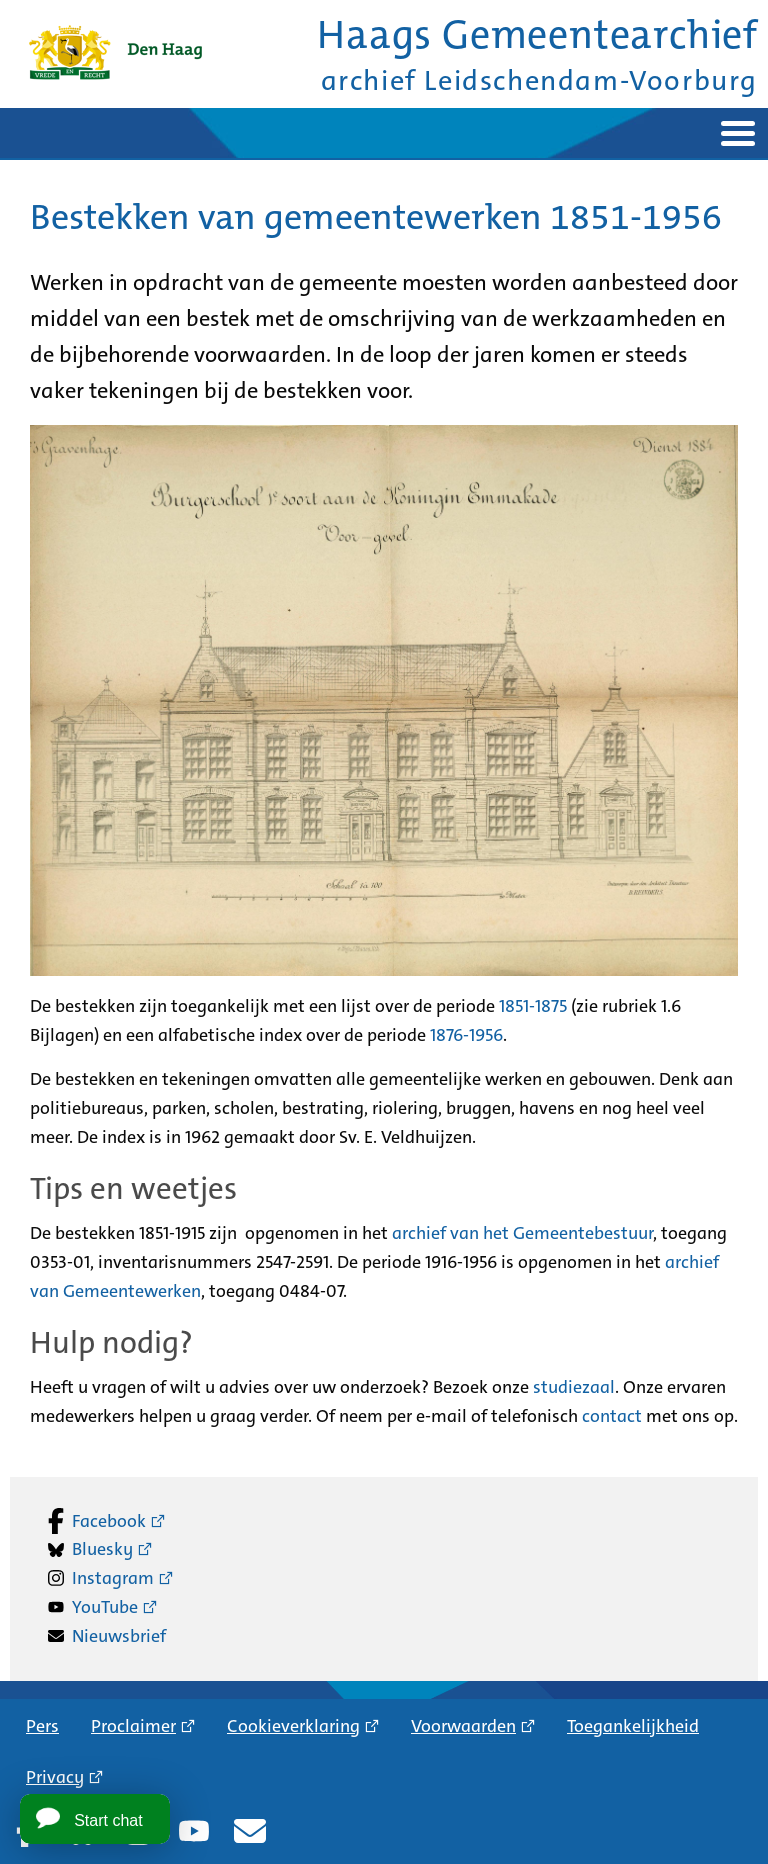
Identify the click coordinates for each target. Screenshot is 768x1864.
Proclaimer (133, 1726)
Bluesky (102, 1549)
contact (612, 1416)
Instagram (113, 1578)
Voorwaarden (463, 1726)
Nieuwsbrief (119, 1636)
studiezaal (574, 1387)
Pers (42, 1726)
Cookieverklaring (293, 1726)
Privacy (55, 1777)
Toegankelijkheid (633, 1726)
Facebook (109, 1521)
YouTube (105, 1607)
